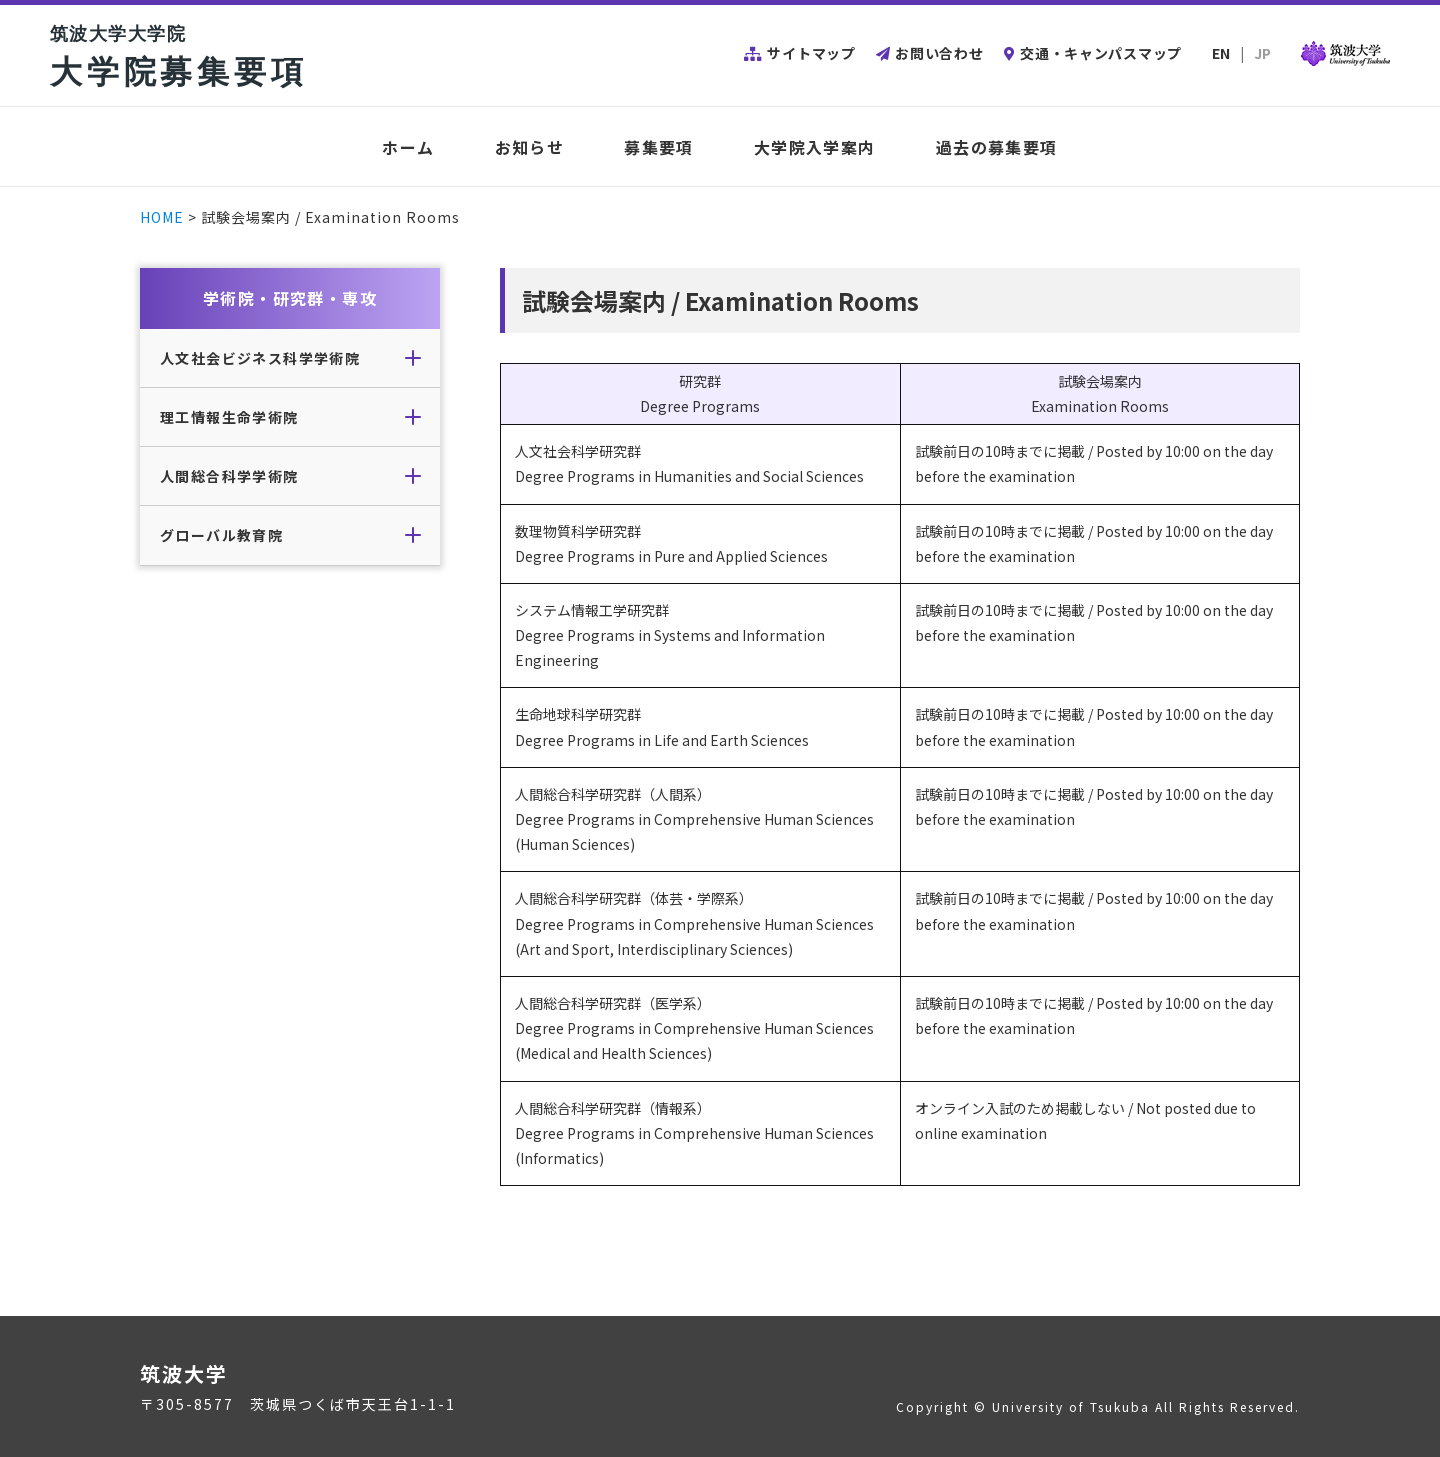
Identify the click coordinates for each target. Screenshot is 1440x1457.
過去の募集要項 (997, 147)
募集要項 (659, 147)
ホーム (408, 147)
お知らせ (530, 147)
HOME (162, 217)
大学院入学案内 (815, 147)
